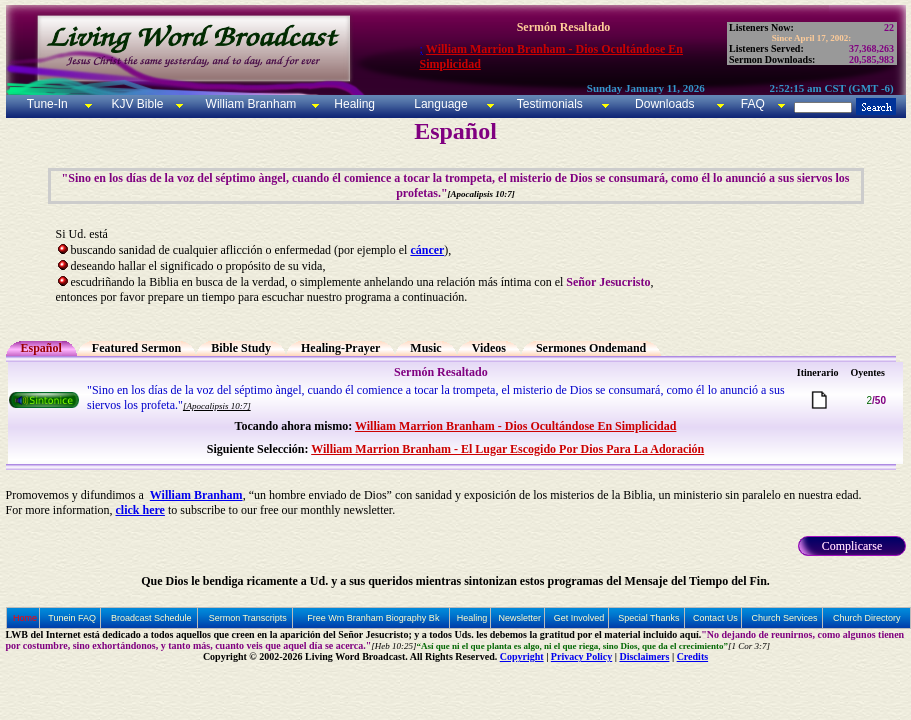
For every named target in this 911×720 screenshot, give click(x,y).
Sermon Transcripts (248, 618)
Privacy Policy (581, 656)
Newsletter (520, 618)
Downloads (664, 104)
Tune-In (47, 104)
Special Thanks (648, 618)
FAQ (753, 104)
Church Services (784, 618)
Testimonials (550, 104)
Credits (692, 656)
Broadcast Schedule (151, 618)
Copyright (522, 656)
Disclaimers (644, 656)
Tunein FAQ (72, 618)
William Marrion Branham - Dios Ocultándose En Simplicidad (515, 426)
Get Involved (579, 618)
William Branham (249, 104)
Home (25, 618)
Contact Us (715, 618)
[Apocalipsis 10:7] (217, 406)
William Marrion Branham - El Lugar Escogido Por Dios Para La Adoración (507, 449)
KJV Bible (135, 104)
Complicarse (852, 546)
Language (439, 104)
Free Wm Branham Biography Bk (373, 618)
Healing (353, 104)
